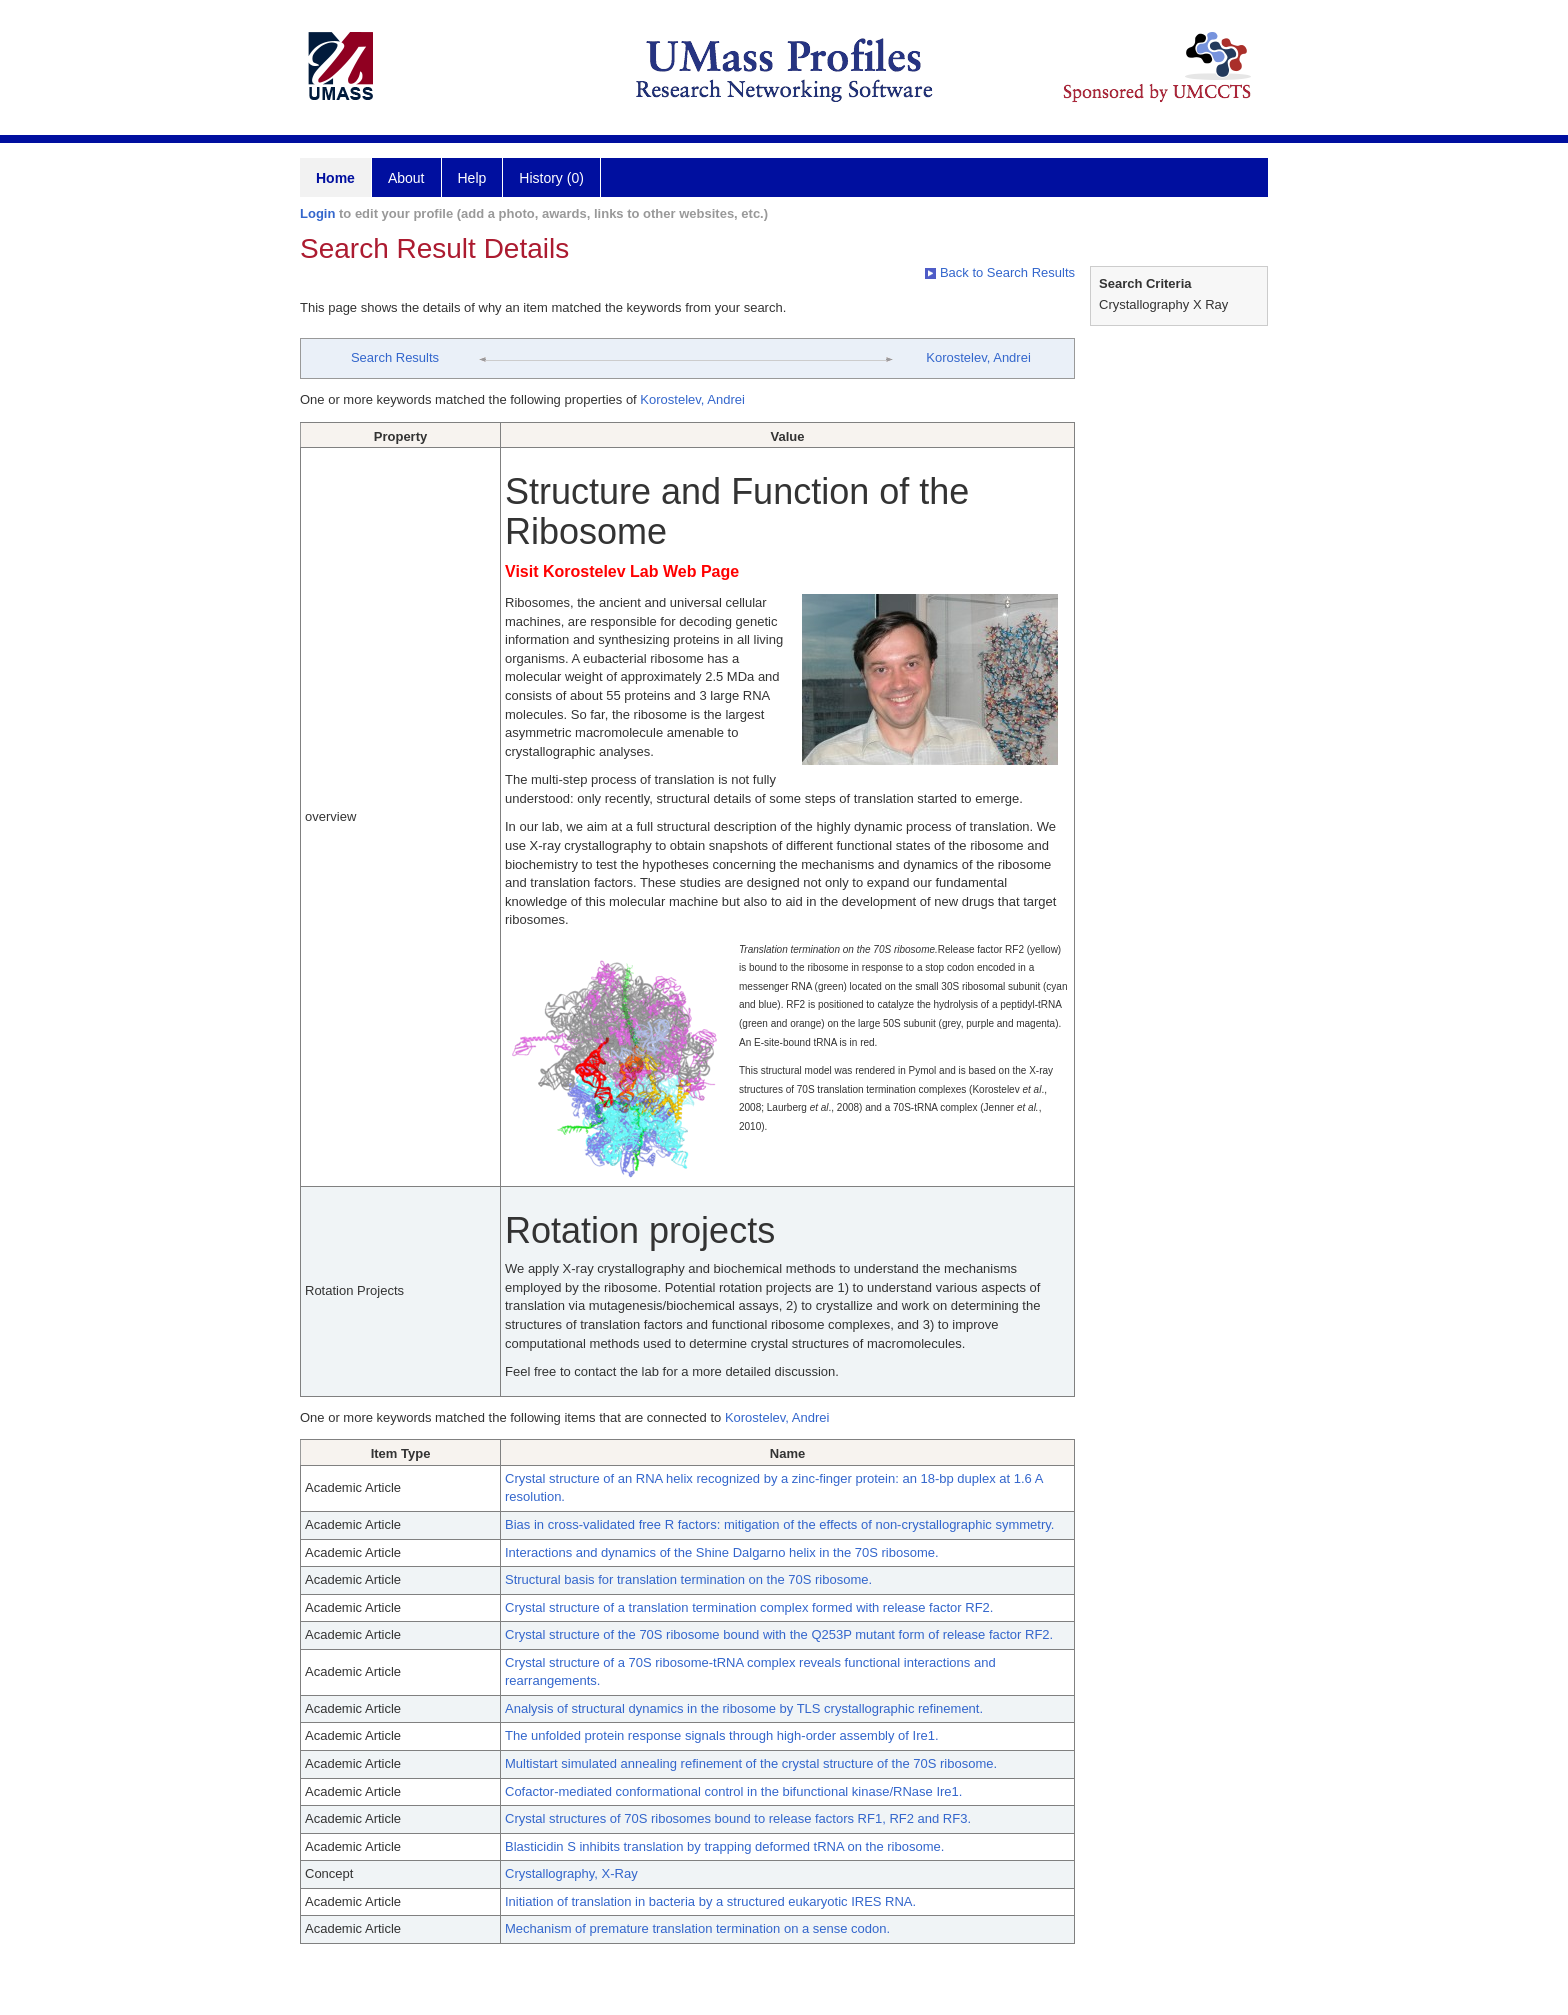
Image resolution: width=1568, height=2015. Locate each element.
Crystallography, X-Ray (571, 1873)
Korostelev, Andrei (978, 357)
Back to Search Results (1000, 272)
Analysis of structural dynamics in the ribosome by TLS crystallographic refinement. (744, 1708)
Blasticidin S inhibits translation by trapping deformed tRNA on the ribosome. (724, 1846)
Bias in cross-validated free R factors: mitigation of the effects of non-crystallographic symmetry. (779, 1524)
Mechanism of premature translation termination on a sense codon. (697, 1928)
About (406, 178)
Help (472, 178)
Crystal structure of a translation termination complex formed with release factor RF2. (749, 1607)
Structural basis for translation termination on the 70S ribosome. (688, 1579)
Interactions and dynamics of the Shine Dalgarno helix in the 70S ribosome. (722, 1552)
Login (317, 213)
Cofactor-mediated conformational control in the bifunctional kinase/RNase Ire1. (733, 1791)
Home (335, 178)
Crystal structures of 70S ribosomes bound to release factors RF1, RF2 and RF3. (738, 1818)
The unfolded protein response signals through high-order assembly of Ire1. (722, 1735)
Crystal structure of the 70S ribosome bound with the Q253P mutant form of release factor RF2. (779, 1634)
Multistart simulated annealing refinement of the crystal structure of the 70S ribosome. (751, 1763)
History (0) (551, 178)
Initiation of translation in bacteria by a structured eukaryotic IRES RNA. (710, 1901)
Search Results (395, 357)
